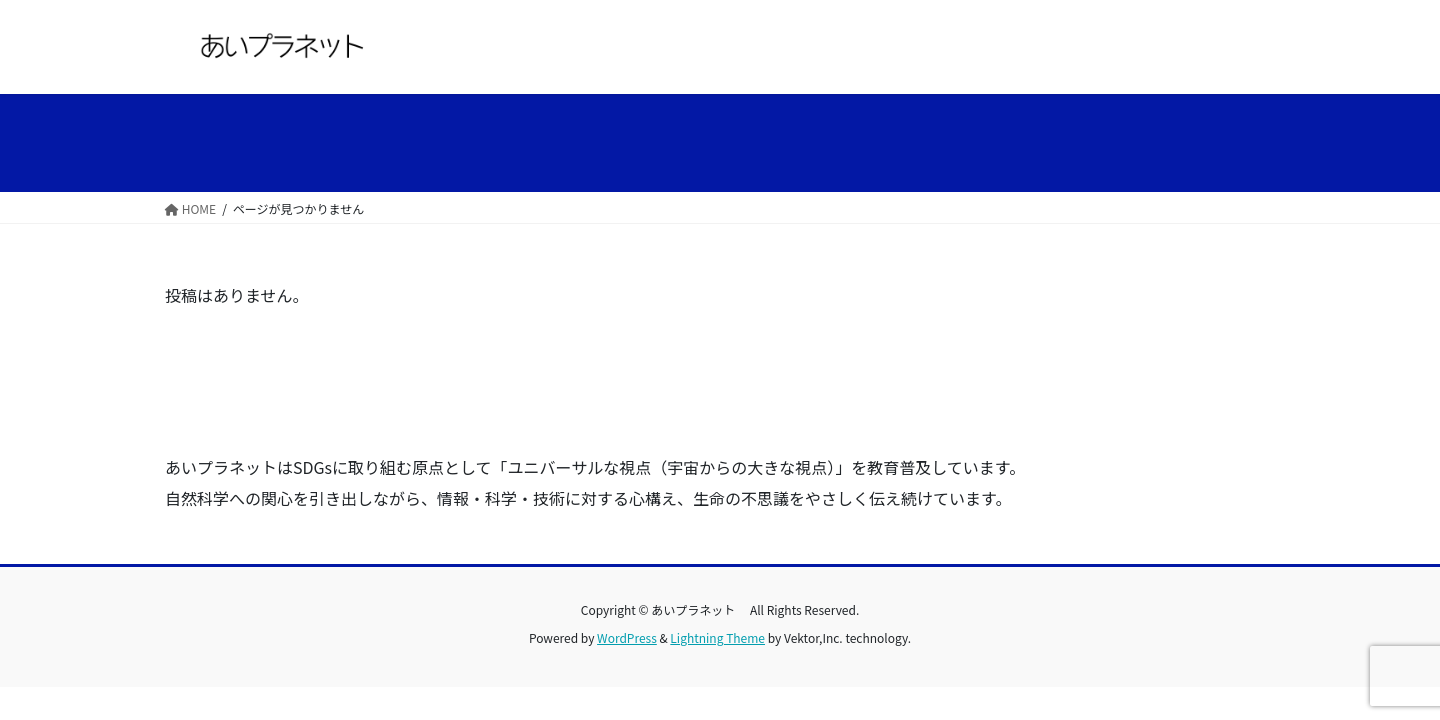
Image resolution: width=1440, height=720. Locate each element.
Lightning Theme (717, 637)
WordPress (627, 637)
